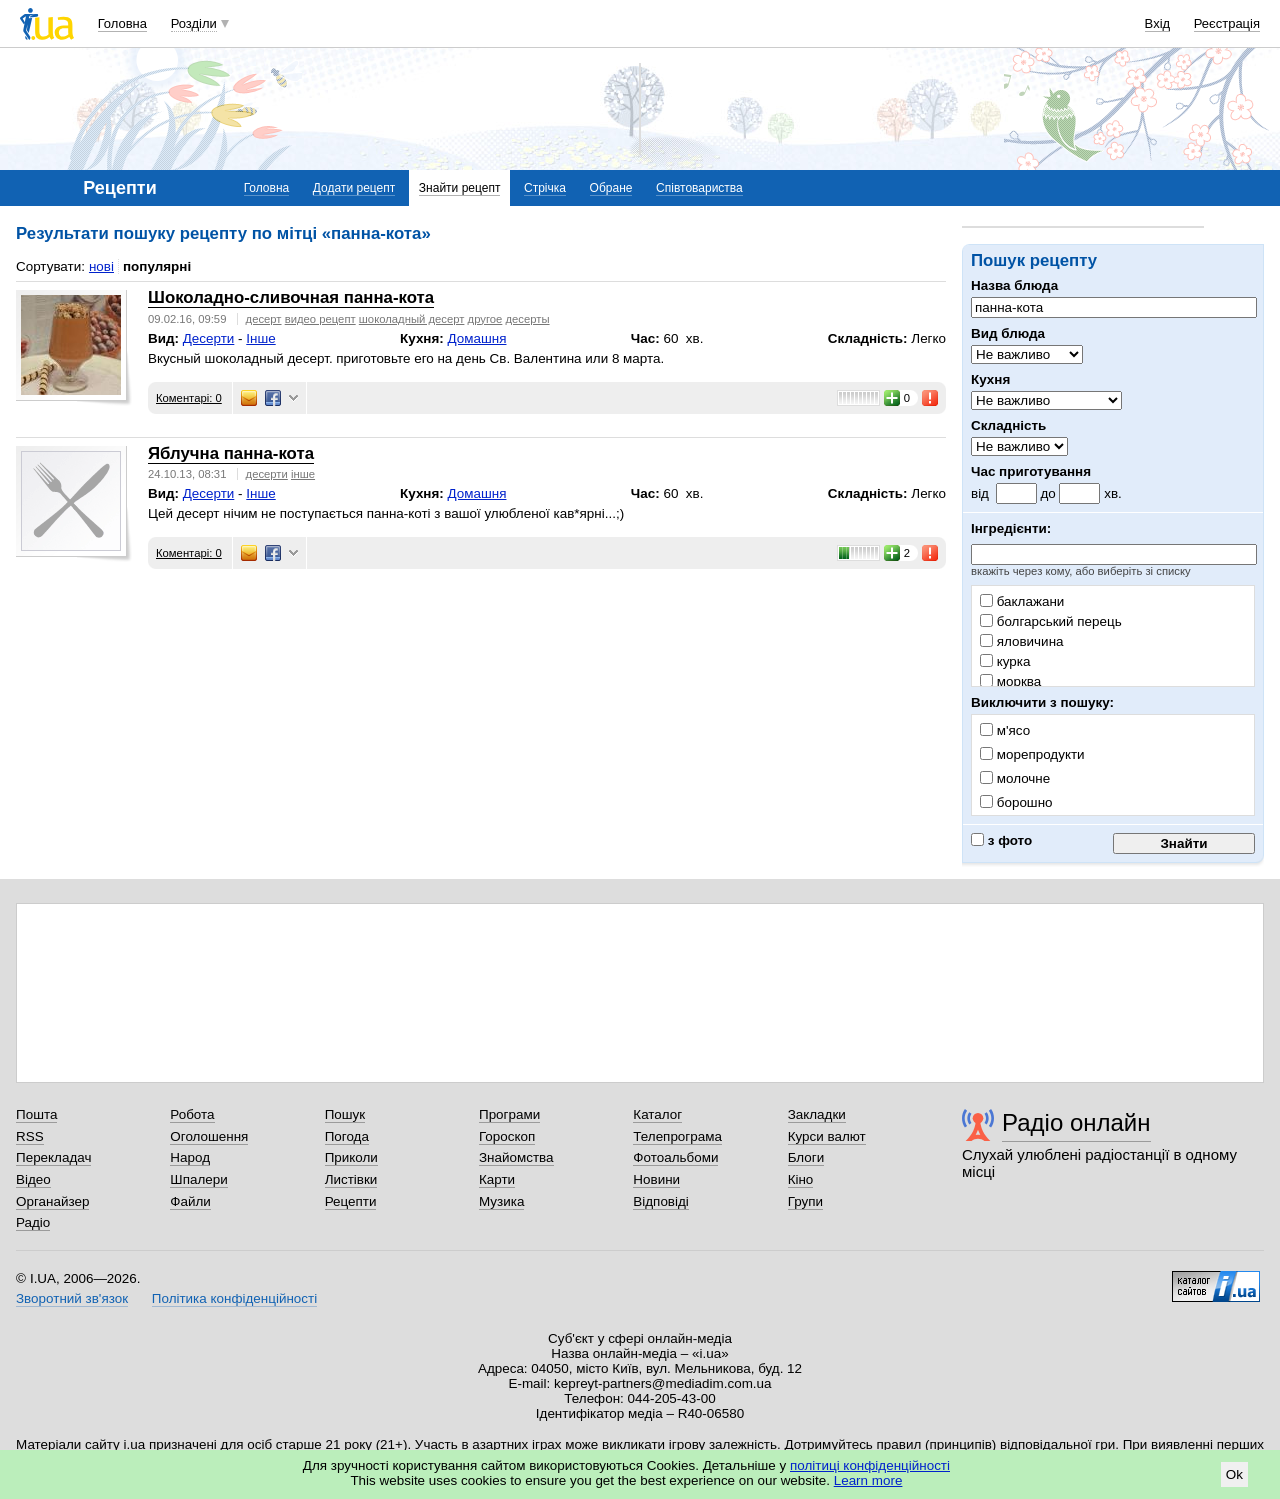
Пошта (36, 1114)
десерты (527, 319)
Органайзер (52, 1201)
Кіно (801, 1179)
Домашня (477, 338)
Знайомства (516, 1157)
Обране (611, 188)
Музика (501, 1201)
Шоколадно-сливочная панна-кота (291, 297)
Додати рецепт (354, 188)
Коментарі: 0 (189, 398)
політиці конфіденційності (870, 1465)
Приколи (351, 1157)
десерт (264, 319)
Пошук (345, 1114)
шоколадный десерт (412, 319)
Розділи (194, 23)
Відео (33, 1179)
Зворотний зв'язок (72, 1298)
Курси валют (827, 1136)
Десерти (209, 338)
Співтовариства (699, 188)
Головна (122, 23)
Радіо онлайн (1076, 1122)
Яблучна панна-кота (231, 453)
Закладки (817, 1114)
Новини (656, 1179)
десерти (267, 474)
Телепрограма (677, 1136)
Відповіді (661, 1201)
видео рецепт (320, 319)
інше (303, 474)
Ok (1234, 1474)
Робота (192, 1114)
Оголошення (209, 1136)
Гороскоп (507, 1136)
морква (1010, 681)
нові (101, 266)
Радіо (33, 1222)
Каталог (657, 1114)
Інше (260, 338)
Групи (805, 1201)
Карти (497, 1179)
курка (1005, 661)
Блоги (806, 1157)
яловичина (1022, 641)
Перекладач (53, 1157)
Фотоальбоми (675, 1157)
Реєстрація (1227, 23)
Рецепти (351, 1201)
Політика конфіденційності (234, 1298)
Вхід (1158, 23)
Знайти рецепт (460, 188)
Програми (509, 1114)
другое (485, 319)
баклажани (1022, 601)
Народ (190, 1157)
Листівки (351, 1179)
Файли (190, 1201)
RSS (30, 1136)
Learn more (868, 1480)
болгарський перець (1051, 621)
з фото (1001, 840)
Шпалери (198, 1179)
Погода (347, 1136)
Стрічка (545, 188)
